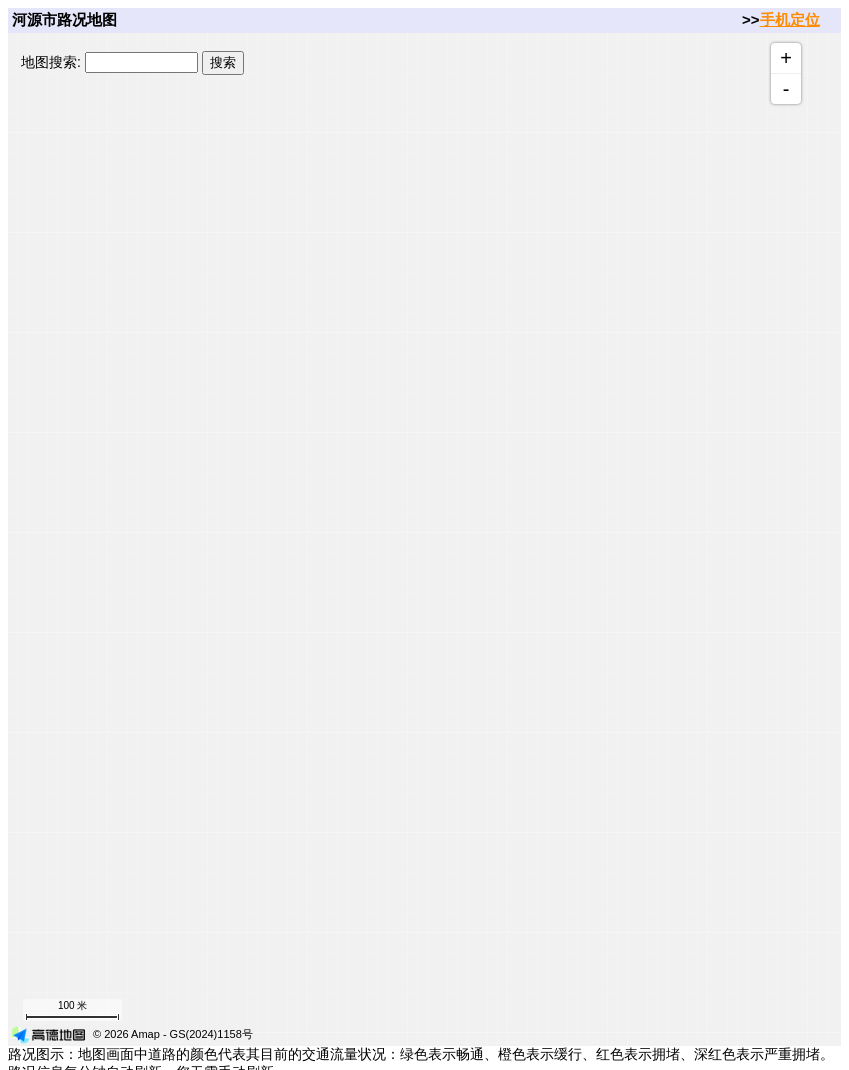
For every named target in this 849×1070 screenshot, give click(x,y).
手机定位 (790, 19)
